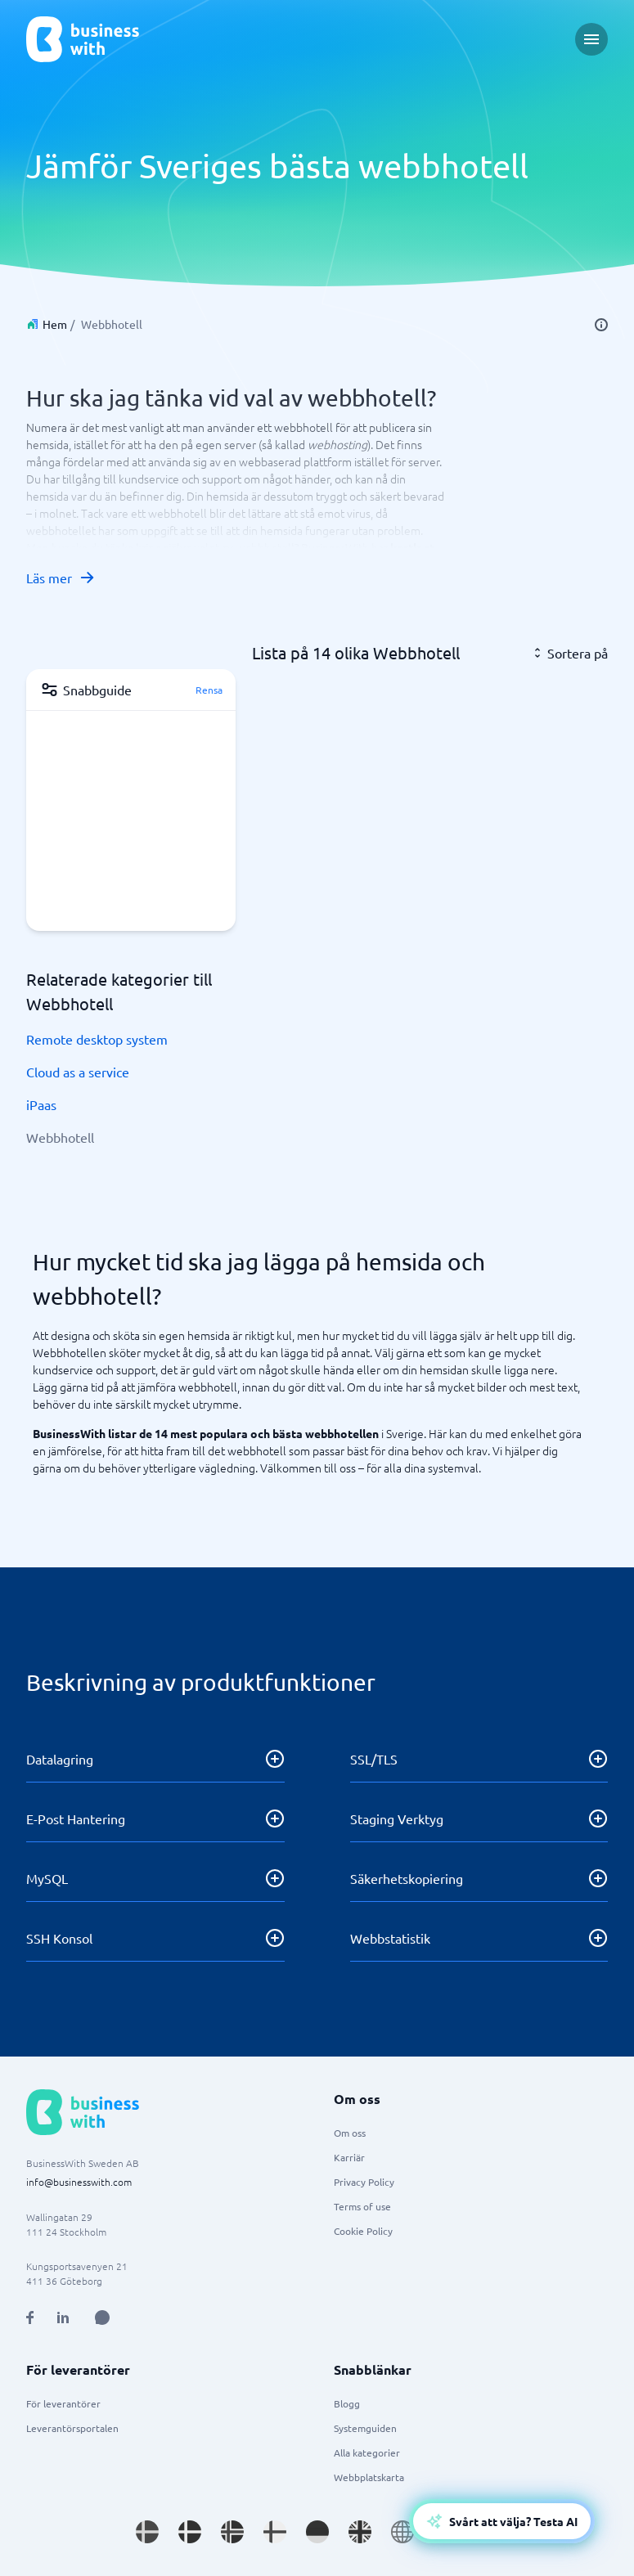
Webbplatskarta (369, 2477)
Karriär (349, 2157)
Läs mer (61, 577)
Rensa (209, 689)
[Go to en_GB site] (359, 2531)
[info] (601, 324)
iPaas (41, 1104)
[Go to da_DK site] (189, 2531)
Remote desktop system (97, 1039)
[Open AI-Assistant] (502, 2521)
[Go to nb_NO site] (232, 2531)
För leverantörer (63, 2403)
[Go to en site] (402, 2531)
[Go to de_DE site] (317, 2531)
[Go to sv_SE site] (147, 2531)
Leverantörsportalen (72, 2427)
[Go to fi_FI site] (274, 2531)
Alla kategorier (367, 2452)
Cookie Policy (363, 2230)
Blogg (347, 2403)
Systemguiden (365, 2427)
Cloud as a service (77, 1071)
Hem (55, 324)
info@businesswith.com (79, 2181)
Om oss (350, 2132)
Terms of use (362, 2206)
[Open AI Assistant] (102, 2317)
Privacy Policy (364, 2181)
